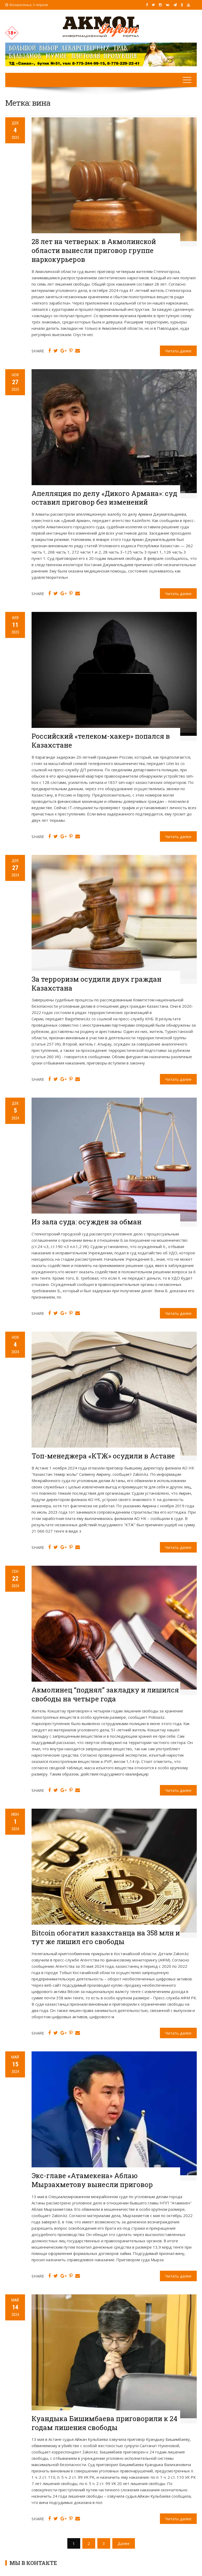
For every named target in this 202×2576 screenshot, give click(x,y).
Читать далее (178, 350)
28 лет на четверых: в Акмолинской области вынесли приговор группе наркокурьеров (94, 250)
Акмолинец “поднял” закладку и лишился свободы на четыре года (105, 1694)
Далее (124, 2543)
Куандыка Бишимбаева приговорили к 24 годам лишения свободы (104, 2423)
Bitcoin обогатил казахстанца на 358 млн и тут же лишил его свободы (106, 1937)
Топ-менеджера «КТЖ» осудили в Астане (103, 1455)
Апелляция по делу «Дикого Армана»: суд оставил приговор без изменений (104, 498)
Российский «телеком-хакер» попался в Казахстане (101, 740)
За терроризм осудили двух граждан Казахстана (96, 983)
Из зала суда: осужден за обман (87, 1221)
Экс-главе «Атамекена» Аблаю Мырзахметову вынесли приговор (92, 2180)
